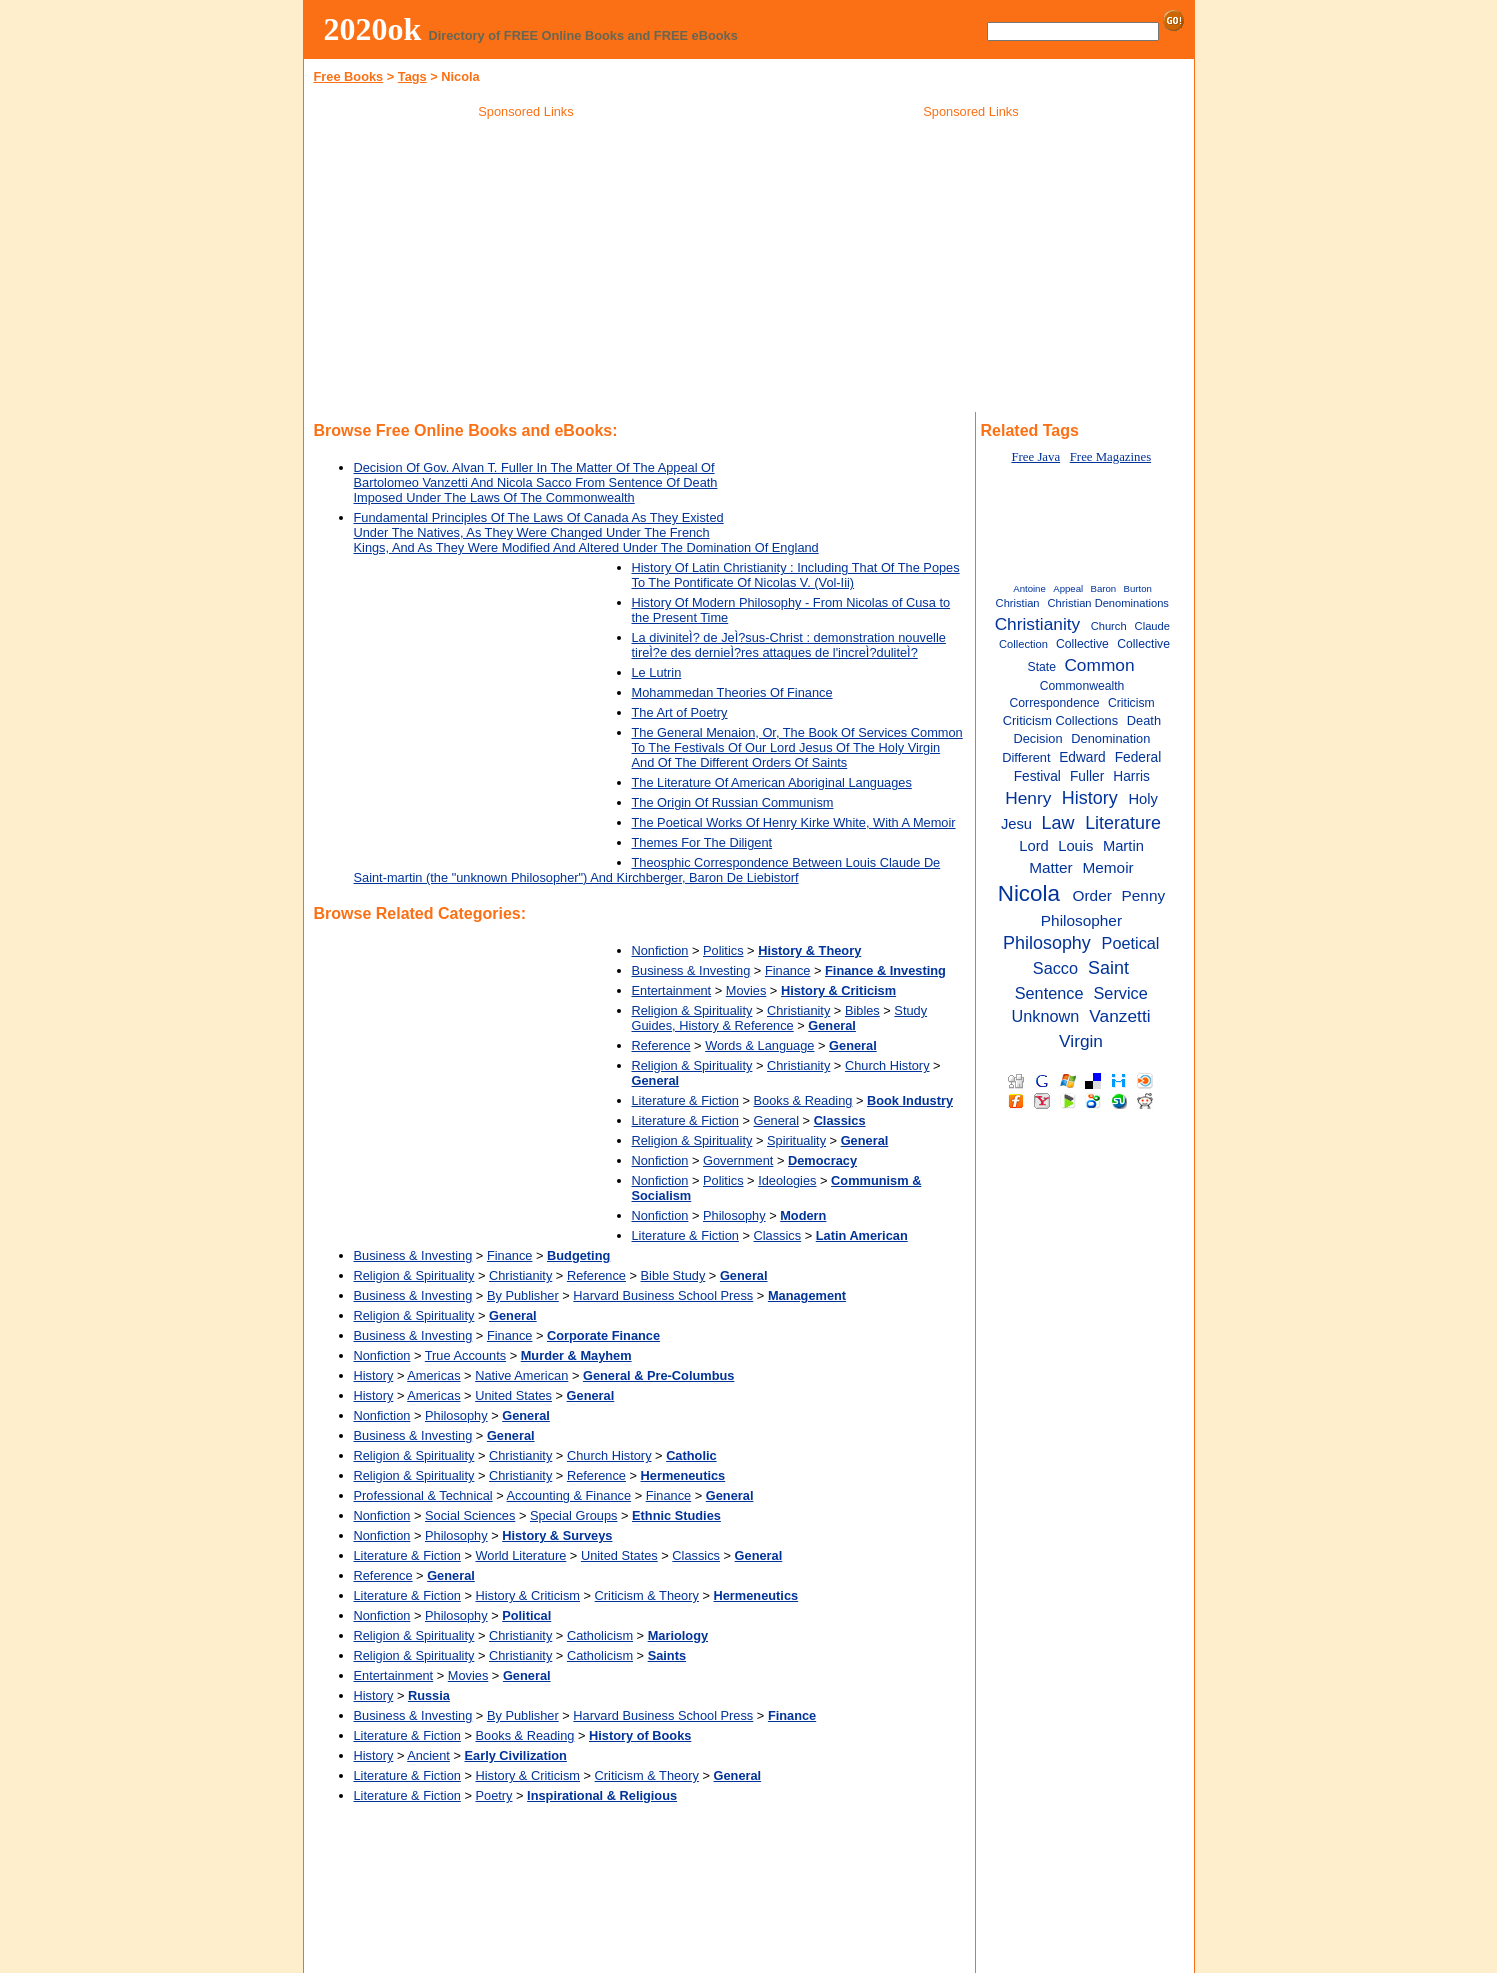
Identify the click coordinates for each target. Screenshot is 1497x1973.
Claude (1152, 626)
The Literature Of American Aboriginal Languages (772, 782)
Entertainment (672, 990)
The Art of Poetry (680, 712)
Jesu (1016, 824)
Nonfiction (660, 950)
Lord (1034, 846)
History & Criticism (528, 1595)
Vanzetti (1119, 1016)
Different (1026, 757)
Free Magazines (1110, 457)
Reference (661, 1045)
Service (1121, 993)
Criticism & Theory (647, 1595)
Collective (1082, 644)
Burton (1138, 588)
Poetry (494, 1795)
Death (1144, 720)
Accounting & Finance (569, 1495)
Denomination (1110, 738)
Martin (1123, 846)
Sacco (1055, 968)
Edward (1082, 757)
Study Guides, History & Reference (780, 1018)
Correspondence (1055, 703)
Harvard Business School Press (663, 1295)
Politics (723, 950)
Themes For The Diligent (702, 842)
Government (738, 1160)
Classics (778, 1235)
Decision (1037, 738)
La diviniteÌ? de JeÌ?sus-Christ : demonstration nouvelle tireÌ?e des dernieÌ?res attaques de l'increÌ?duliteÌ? (789, 645)
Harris (1131, 776)
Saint (1108, 968)
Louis (1075, 846)
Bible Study (673, 1275)
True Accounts (465, 1355)
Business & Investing (691, 970)
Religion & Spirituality (692, 1010)
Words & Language (759, 1045)
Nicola (1029, 893)
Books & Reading (803, 1100)
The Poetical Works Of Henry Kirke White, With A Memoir (794, 822)
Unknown (1045, 1016)
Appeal (1068, 588)
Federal (1138, 757)
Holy (1142, 799)
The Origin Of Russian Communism (733, 802)
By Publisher (523, 1295)
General (777, 1120)
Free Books (349, 76)
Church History (887, 1065)
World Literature (521, 1555)
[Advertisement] (526, 269)
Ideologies (787, 1180)
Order (1092, 895)
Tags (412, 76)
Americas (433, 1375)
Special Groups (574, 1515)
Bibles (862, 1010)
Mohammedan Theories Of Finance (732, 692)
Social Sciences (470, 1515)
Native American (521, 1375)
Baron (1104, 588)
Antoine (1029, 588)
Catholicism (600, 1635)
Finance (788, 970)
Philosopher (1081, 920)
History (374, 1375)
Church (1109, 626)
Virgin (1081, 1041)
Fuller (1087, 776)
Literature (1123, 823)
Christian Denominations (1108, 603)
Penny (1144, 895)
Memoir (1107, 867)
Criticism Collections (1060, 720)
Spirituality (796, 1140)
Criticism (1131, 703)
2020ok (373, 29)
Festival (1037, 776)
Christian (1018, 603)
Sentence (1049, 993)
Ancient (428, 1755)
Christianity (798, 1010)
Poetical (1131, 943)
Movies (746, 990)
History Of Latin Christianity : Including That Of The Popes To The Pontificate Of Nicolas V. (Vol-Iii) (796, 575)
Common (1099, 665)
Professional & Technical (423, 1495)
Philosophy (734, 1215)
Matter (1051, 867)
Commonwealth (1082, 686)
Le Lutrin (657, 672)
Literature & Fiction (685, 1100)
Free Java (1035, 457)
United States (513, 1395)
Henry (1028, 798)
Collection (1023, 644)
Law (1057, 823)
